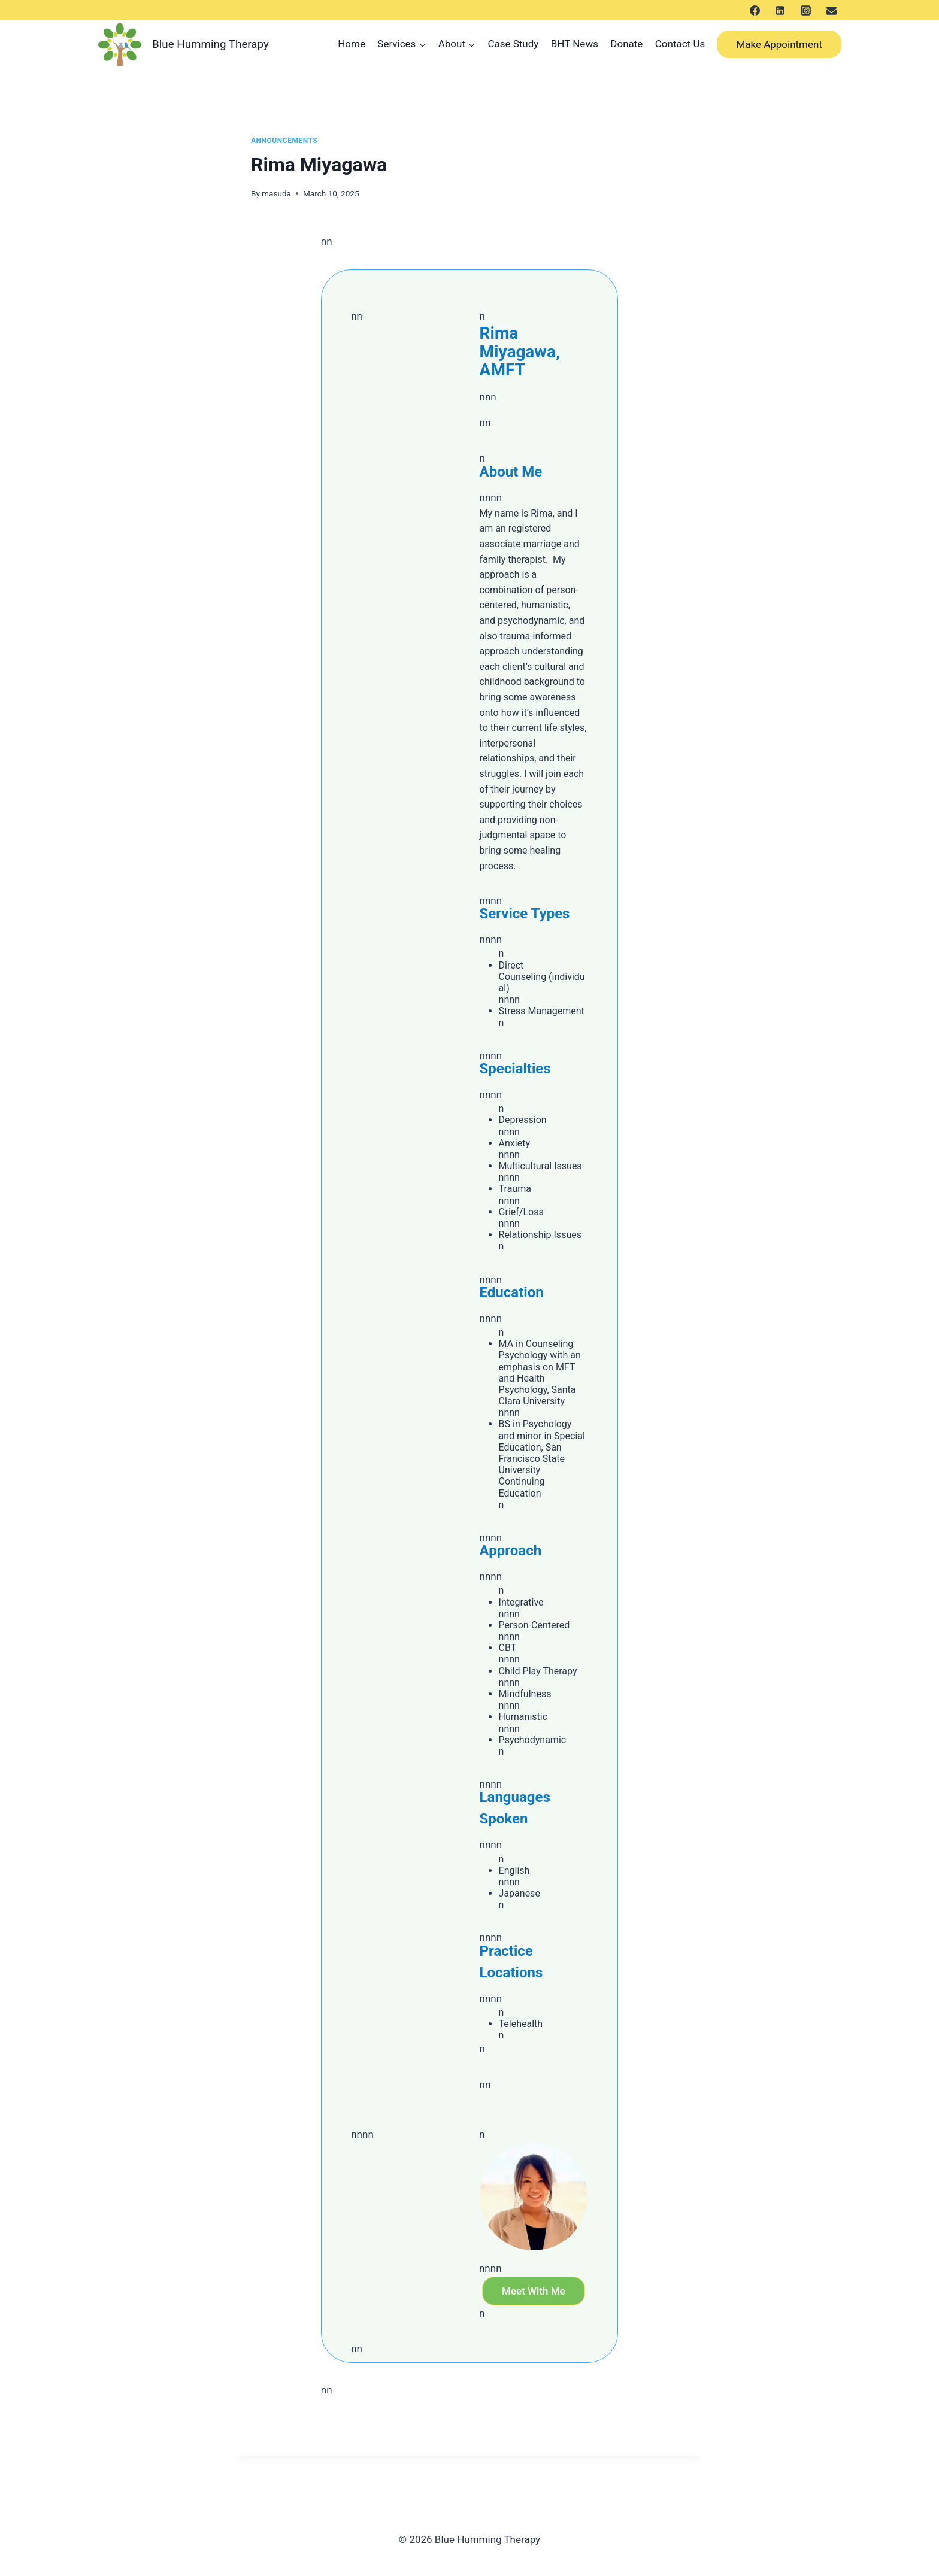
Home (351, 44)
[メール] (831, 10)
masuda (276, 193)
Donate (626, 44)
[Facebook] (754, 10)
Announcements (284, 140)
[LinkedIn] (780, 10)
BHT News (574, 44)
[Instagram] (805, 10)
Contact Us (680, 44)
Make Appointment (779, 44)
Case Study (512, 44)
